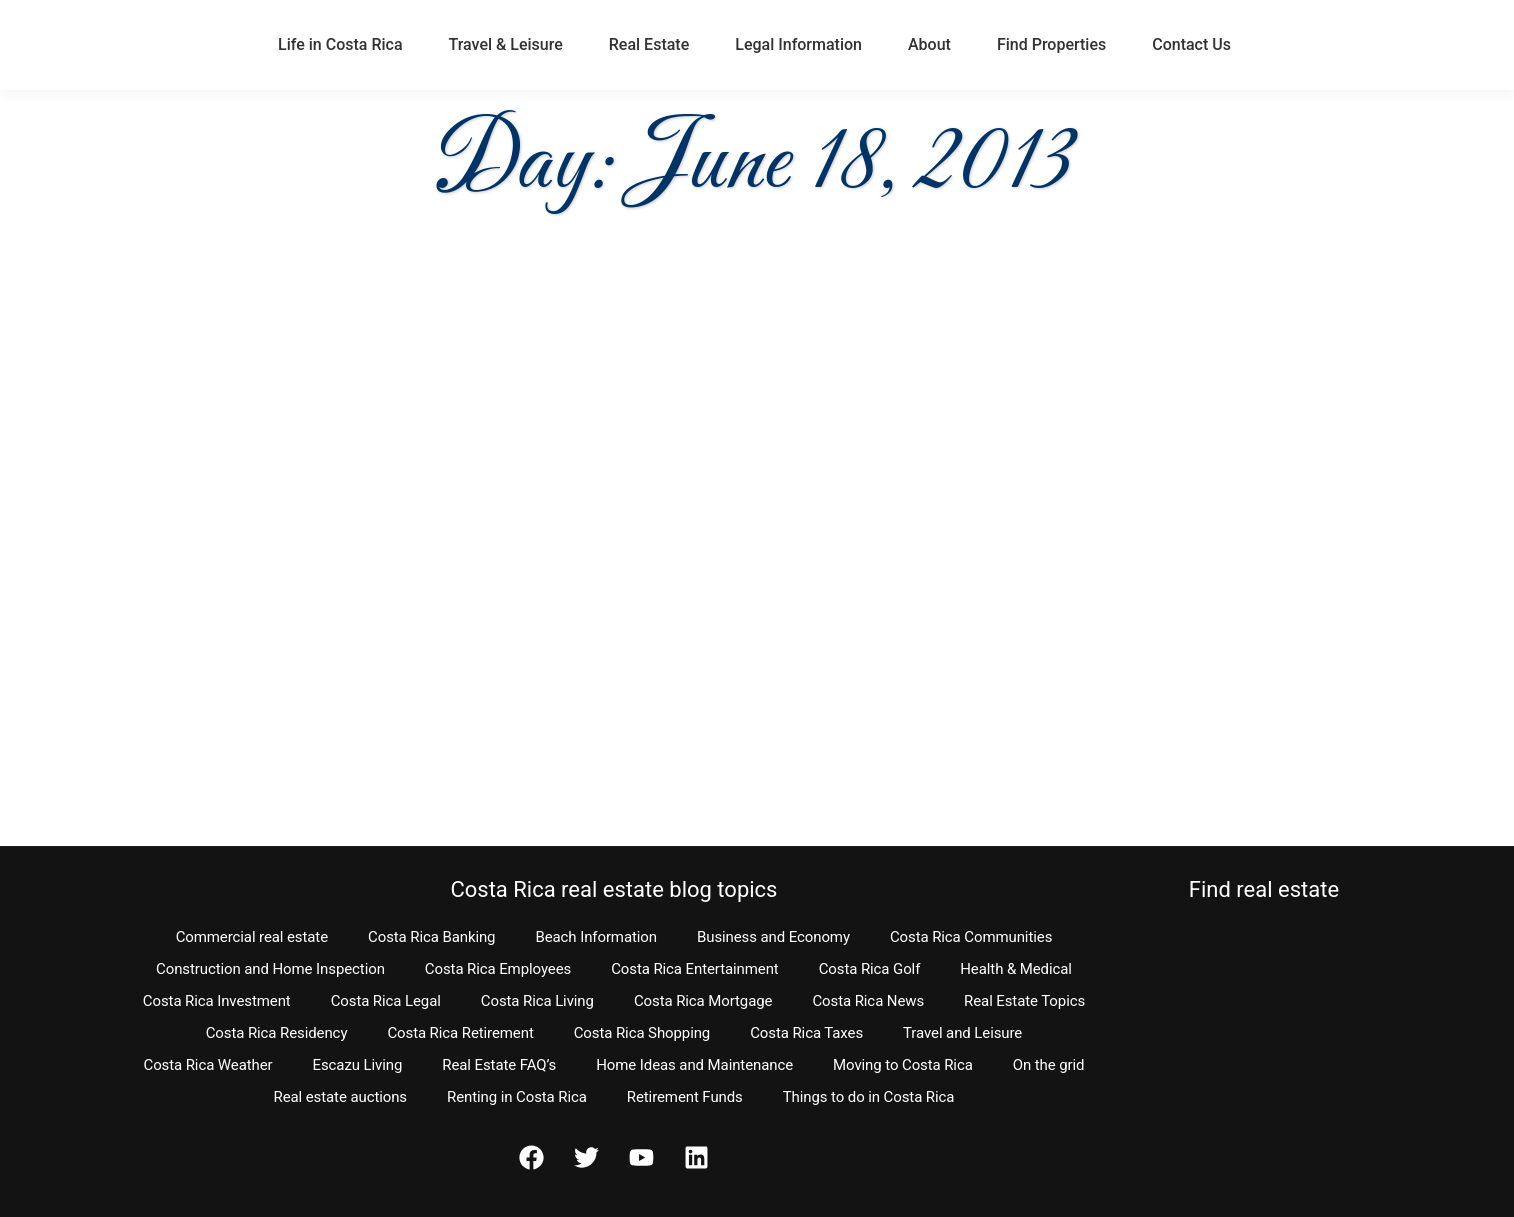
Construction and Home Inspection (270, 969)
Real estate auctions (340, 1097)
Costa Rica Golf (870, 969)
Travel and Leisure (962, 1033)
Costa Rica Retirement (460, 1033)
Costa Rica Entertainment (695, 969)
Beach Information (596, 937)
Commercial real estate (252, 937)
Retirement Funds (685, 1097)
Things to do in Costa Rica (869, 1097)
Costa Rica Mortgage (703, 1001)
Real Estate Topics (1024, 1001)
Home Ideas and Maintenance (694, 1065)
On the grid (1049, 1065)
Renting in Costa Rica (517, 1097)
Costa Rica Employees (498, 969)
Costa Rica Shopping (642, 1033)
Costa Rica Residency (277, 1033)
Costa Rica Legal (386, 1001)
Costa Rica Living (537, 1001)
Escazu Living (358, 1065)
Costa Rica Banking (431, 937)
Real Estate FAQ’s (499, 1065)
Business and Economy (773, 937)
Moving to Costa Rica (903, 1065)
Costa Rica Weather (207, 1065)
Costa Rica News (868, 1001)
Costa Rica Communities (971, 937)
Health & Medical (1016, 969)
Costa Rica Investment (217, 1001)
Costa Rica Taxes (806, 1033)
